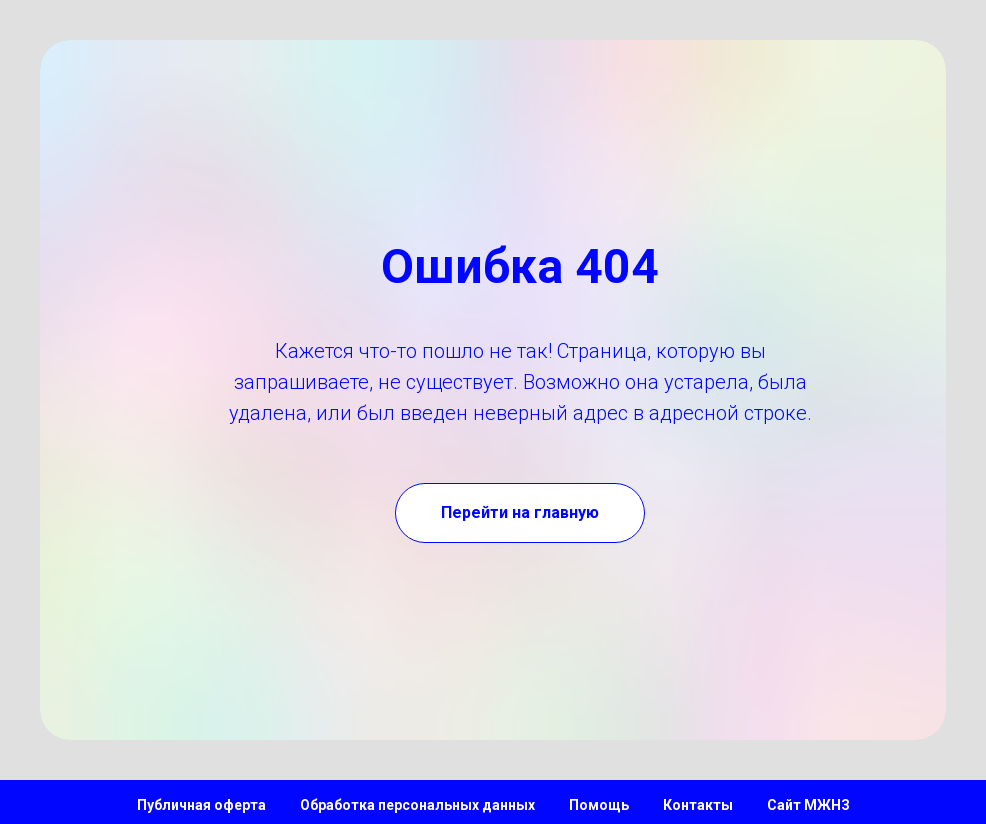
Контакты (698, 805)
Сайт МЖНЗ (808, 805)
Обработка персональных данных (417, 805)
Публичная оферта (201, 805)
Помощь (599, 805)
